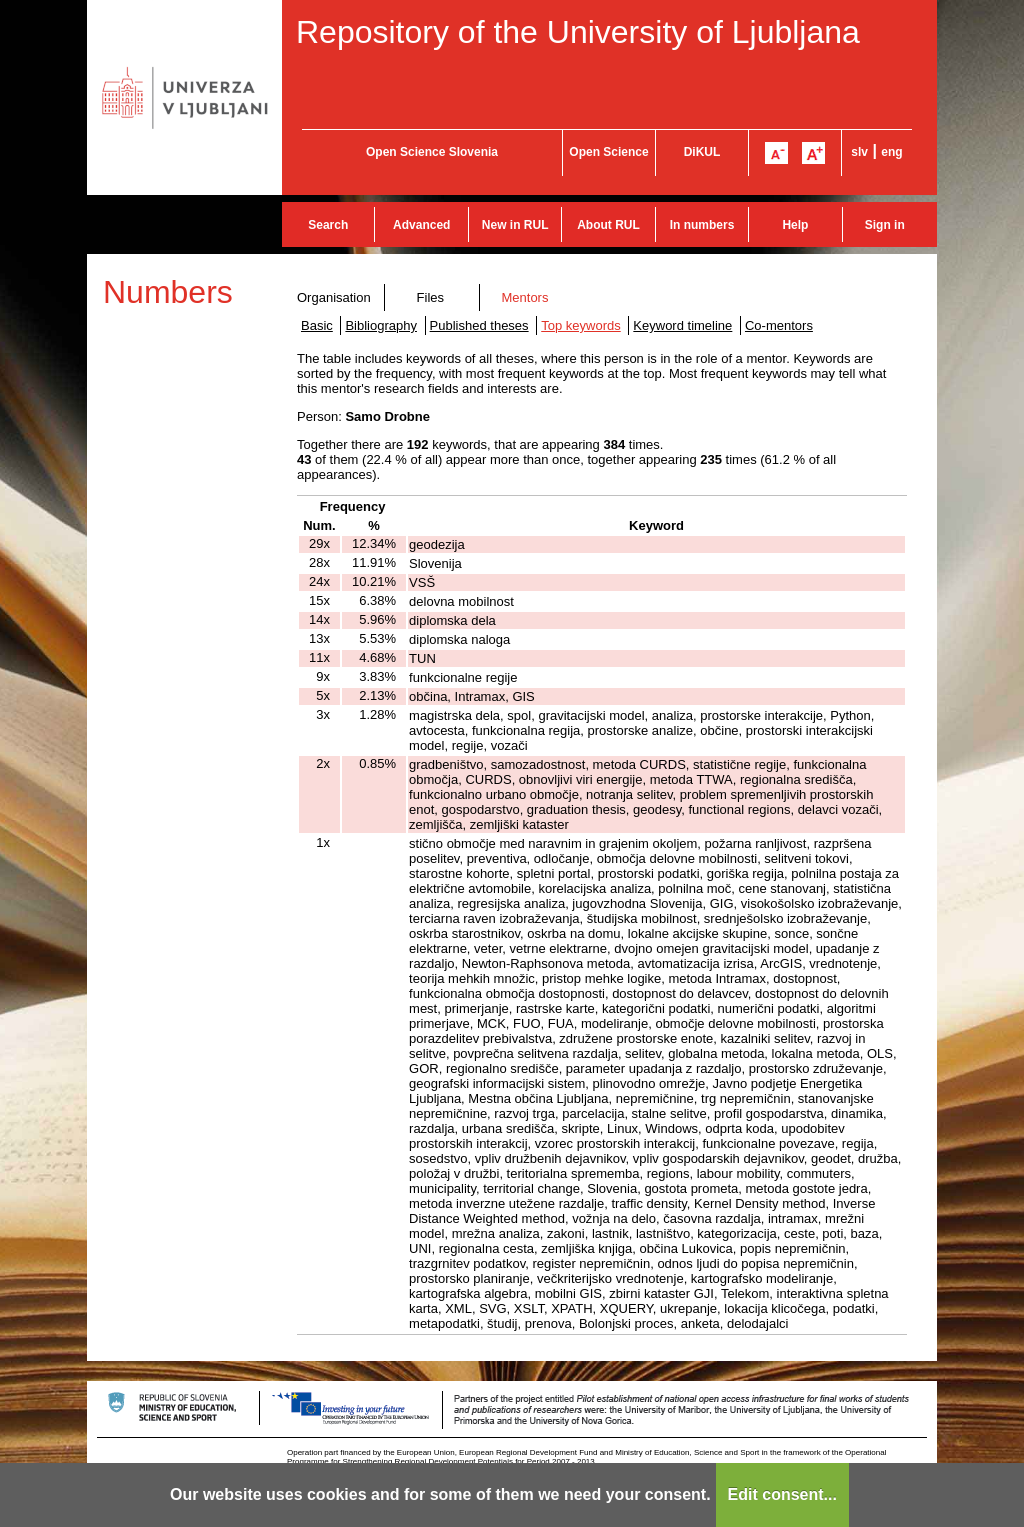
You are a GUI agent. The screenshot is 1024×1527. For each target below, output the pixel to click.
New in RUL (515, 225)
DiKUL (702, 152)
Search (328, 225)
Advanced (421, 225)
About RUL (608, 225)
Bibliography (381, 325)
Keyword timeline (682, 325)
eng (891, 152)
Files (430, 297)
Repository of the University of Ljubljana (578, 32)
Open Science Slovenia (432, 152)
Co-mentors (779, 325)
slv (859, 152)
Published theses (479, 325)
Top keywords (580, 325)
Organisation (334, 297)
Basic (317, 325)
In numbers (702, 225)
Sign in (885, 225)
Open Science (608, 152)
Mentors (524, 297)
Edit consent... (782, 1494)
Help (795, 225)
